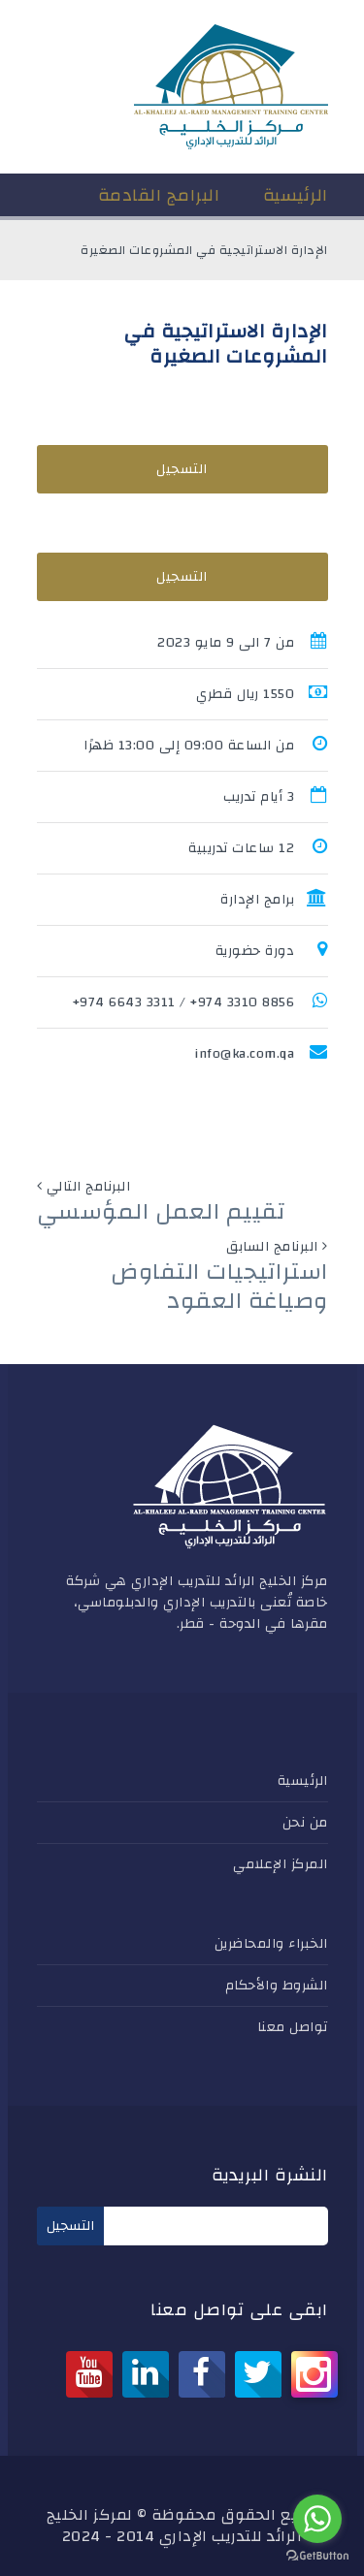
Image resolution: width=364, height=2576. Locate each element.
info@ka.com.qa (244, 1053)
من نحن (305, 1822)
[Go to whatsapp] (317, 2519)
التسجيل (182, 469)
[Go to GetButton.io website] (317, 2556)
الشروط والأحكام (276, 1985)
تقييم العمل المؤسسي (161, 1212)
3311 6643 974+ (124, 1002)
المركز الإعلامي (280, 1864)
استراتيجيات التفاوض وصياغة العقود (219, 1286)
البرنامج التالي (89, 1186)
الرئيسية (303, 1781)
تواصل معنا (292, 2027)
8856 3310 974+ (242, 1002)
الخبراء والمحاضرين (271, 1943)
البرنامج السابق (272, 1246)
